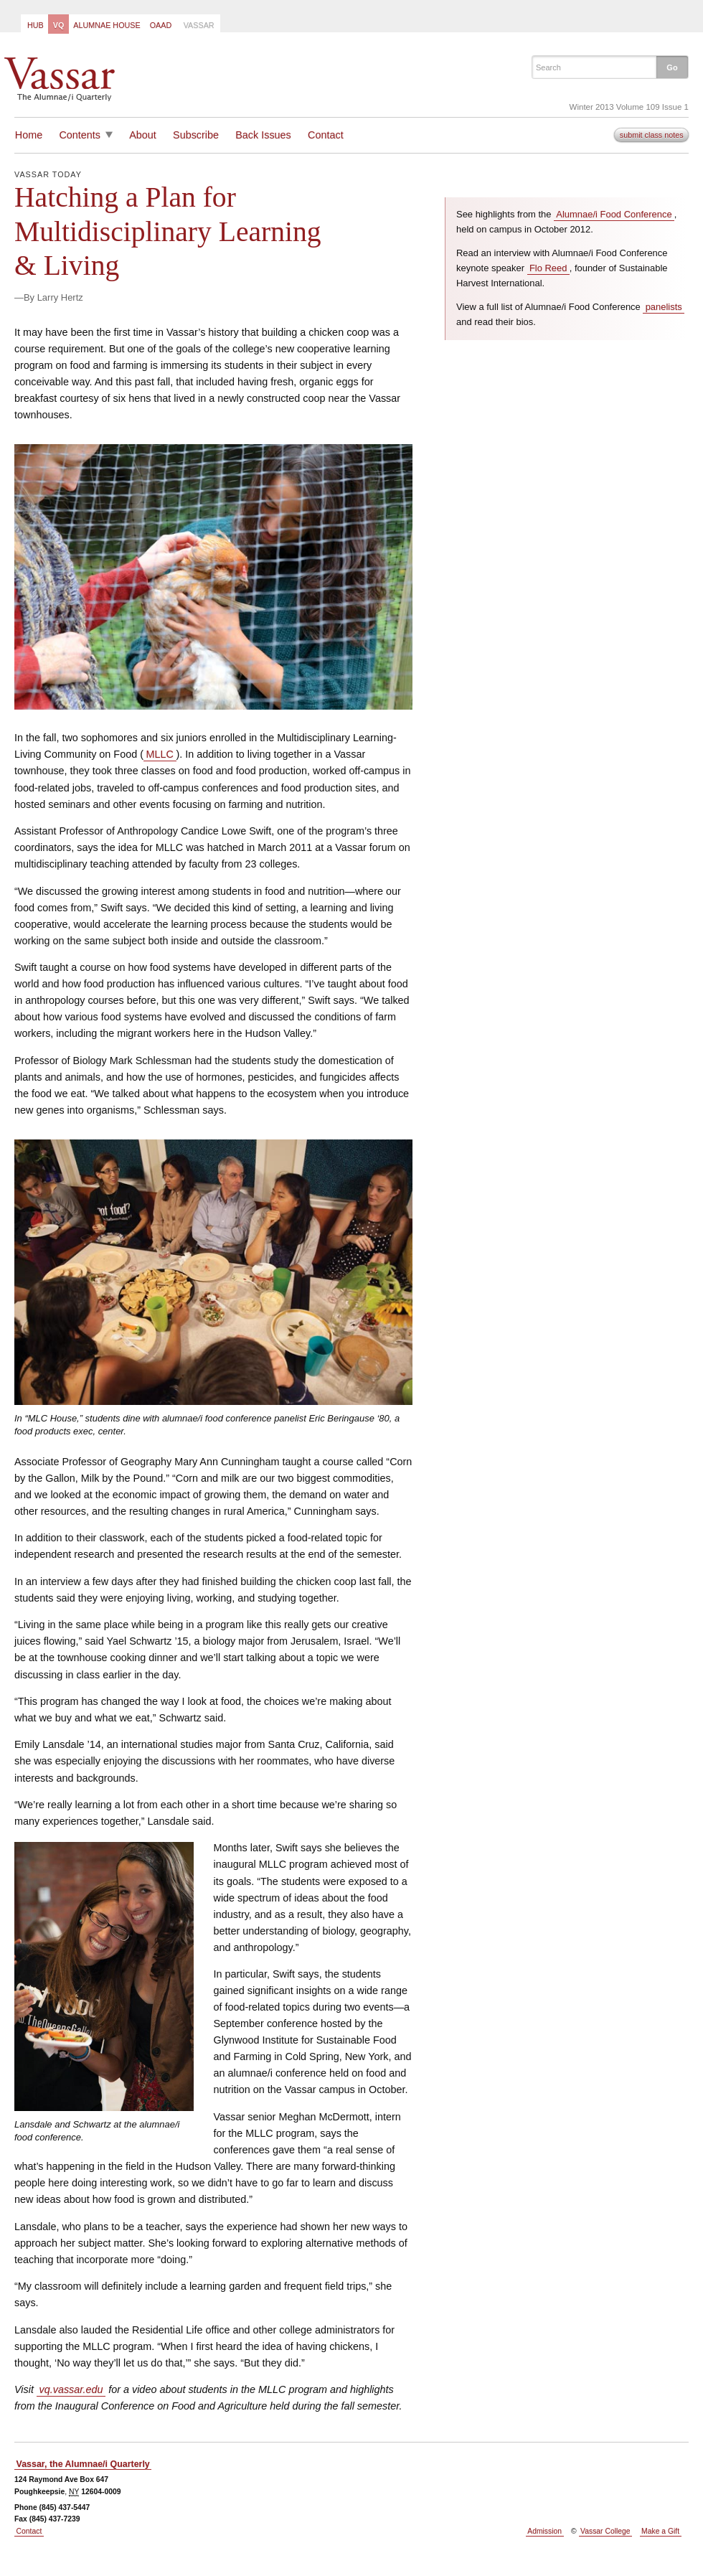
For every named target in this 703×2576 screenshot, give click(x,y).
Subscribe (196, 135)
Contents (79, 135)
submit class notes (652, 135)
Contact (326, 135)
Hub (35, 25)
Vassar (199, 25)
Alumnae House (106, 25)
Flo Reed (548, 268)
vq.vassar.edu (71, 2389)
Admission (544, 2531)
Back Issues (263, 135)
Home (28, 135)
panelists (664, 306)
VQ (59, 25)
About (142, 135)
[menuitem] (34, 24)
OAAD (161, 25)
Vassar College (605, 2531)
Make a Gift (660, 2531)
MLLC (160, 754)
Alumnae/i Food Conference (613, 214)
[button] (672, 66)
